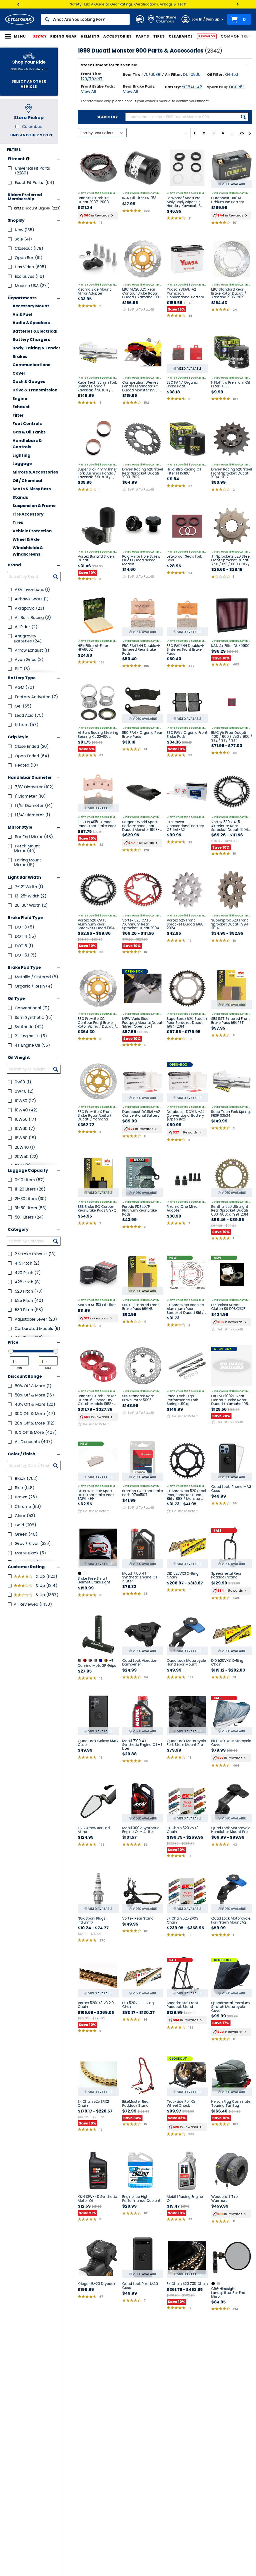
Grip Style (18, 737)
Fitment (16, 159)
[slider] (10, 1351)
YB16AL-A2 (192, 87)
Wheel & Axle (26, 539)
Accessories (117, 36)
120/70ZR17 (91, 79)
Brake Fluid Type (25, 917)
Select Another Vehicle (29, 84)
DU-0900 (191, 74)
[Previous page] (186, 133)
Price (13, 1342)
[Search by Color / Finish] (34, 1465)
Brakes (19, 356)
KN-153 (231, 74)
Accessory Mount (30, 306)
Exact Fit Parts (34, 182)
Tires (159, 36)
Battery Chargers (31, 339)
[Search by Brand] (34, 576)
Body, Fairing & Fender (36, 348)
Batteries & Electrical (35, 331)
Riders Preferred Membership (25, 197)
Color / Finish (21, 1454)
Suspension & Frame (34, 506)
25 (242, 133)
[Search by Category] (34, 1241)
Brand (14, 565)
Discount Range (25, 1376)
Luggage (22, 463)
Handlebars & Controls (27, 444)
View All (88, 91)
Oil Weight (19, 1057)
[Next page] (249, 133)
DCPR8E (237, 87)
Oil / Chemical (27, 481)
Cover (18, 373)
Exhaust (21, 407)
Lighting (21, 455)
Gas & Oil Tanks (29, 432)
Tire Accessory (28, 514)
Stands (20, 497)
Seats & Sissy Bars (31, 489)
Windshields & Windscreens (27, 551)
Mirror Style (20, 827)
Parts (142, 36)
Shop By (16, 220)
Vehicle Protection (32, 531)
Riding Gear (63, 36)
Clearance (181, 36)
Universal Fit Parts (32, 170)
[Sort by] (102, 132)
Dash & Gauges (28, 381)
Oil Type (16, 998)
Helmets (90, 36)
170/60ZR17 (153, 74)
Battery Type (22, 678)
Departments (22, 298)
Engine (19, 398)
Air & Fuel (22, 314)
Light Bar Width (24, 877)
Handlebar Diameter (30, 777)
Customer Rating (26, 1567)
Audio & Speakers (31, 323)
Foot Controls (27, 423)
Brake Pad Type (24, 967)
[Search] (85, 19)
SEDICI (39, 36)
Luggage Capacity (28, 1170)
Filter (18, 415)
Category (18, 1229)
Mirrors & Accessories (35, 472)
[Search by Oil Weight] (34, 1069)
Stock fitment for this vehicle (109, 65)
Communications (31, 365)
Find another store (31, 135)
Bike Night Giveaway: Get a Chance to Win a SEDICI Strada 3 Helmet (128, 4)
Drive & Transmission (35, 390)
